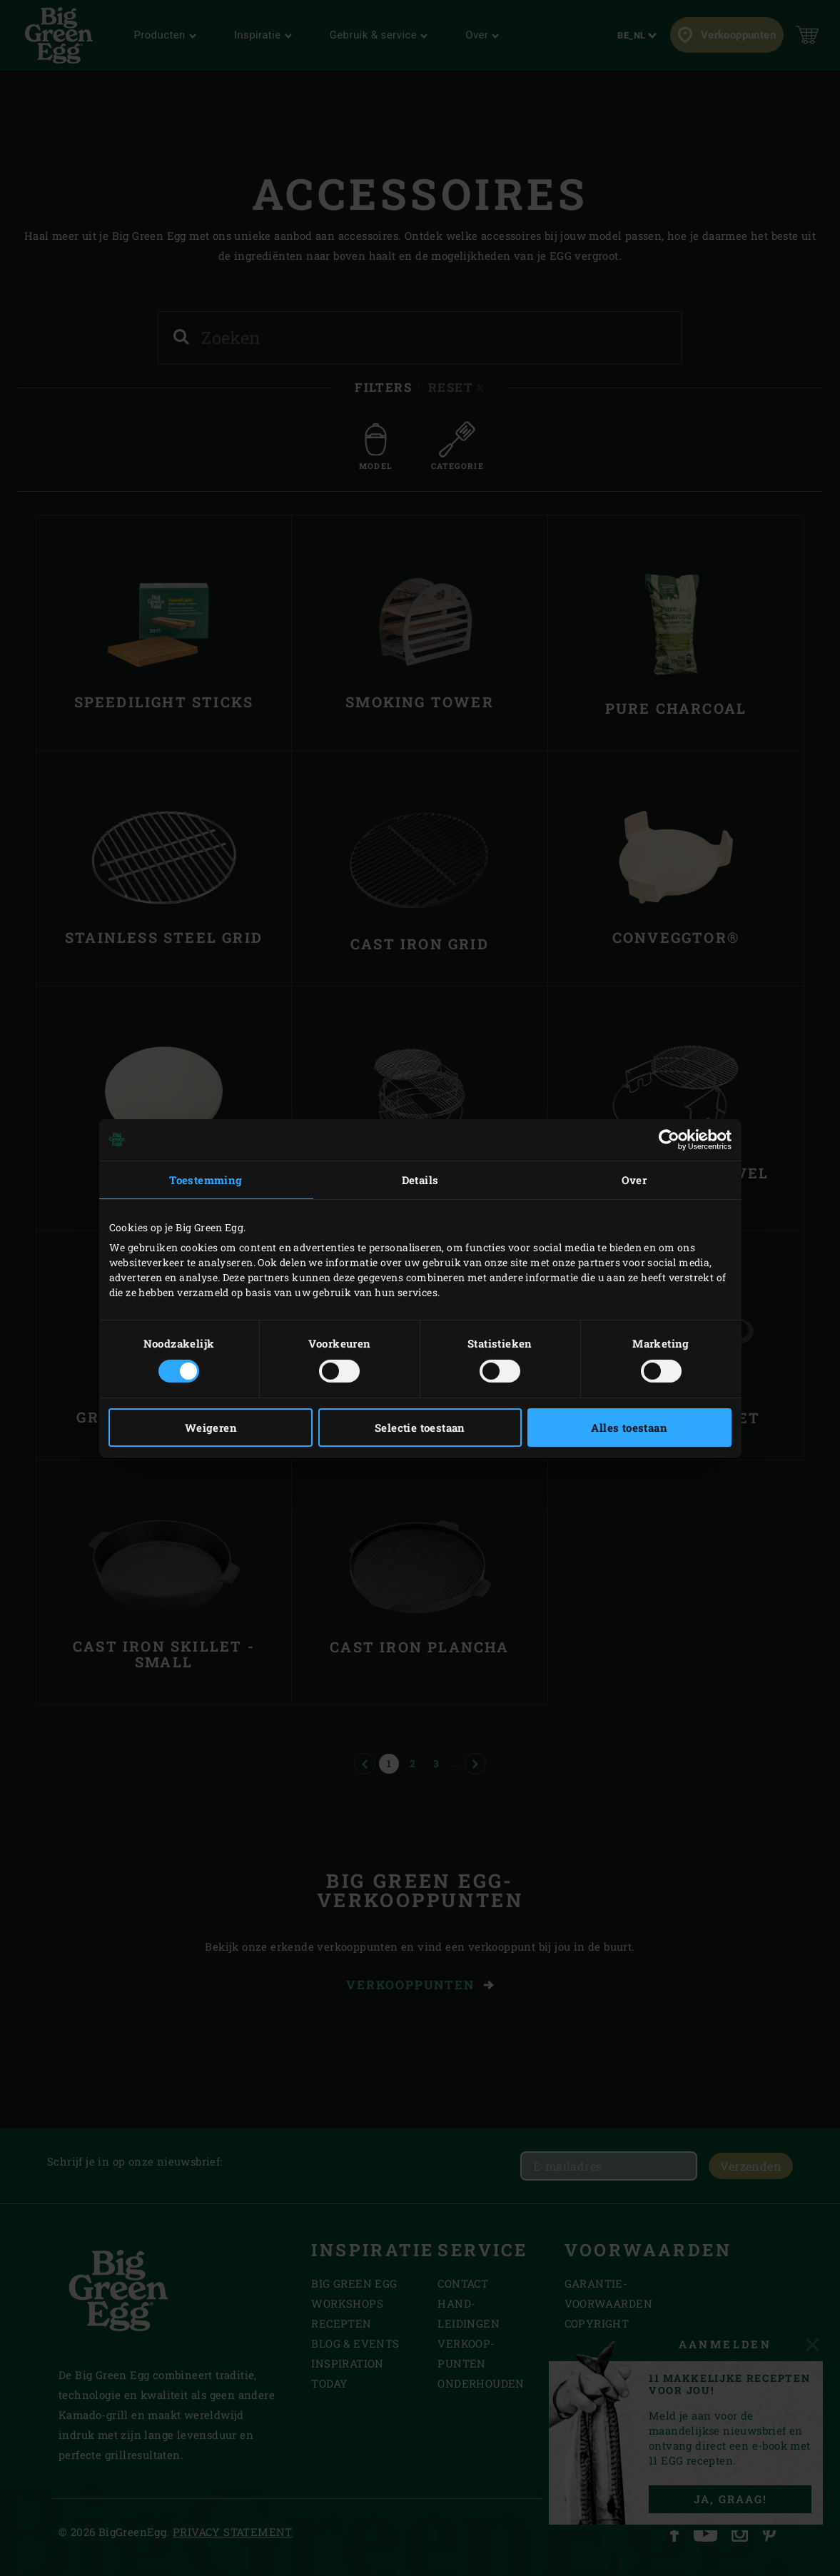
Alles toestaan (629, 1427)
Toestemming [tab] (205, 1179)
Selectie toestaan (420, 1427)
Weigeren (211, 1427)
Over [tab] (634, 1179)
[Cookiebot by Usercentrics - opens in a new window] (669, 1139)
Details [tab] (420, 1179)
